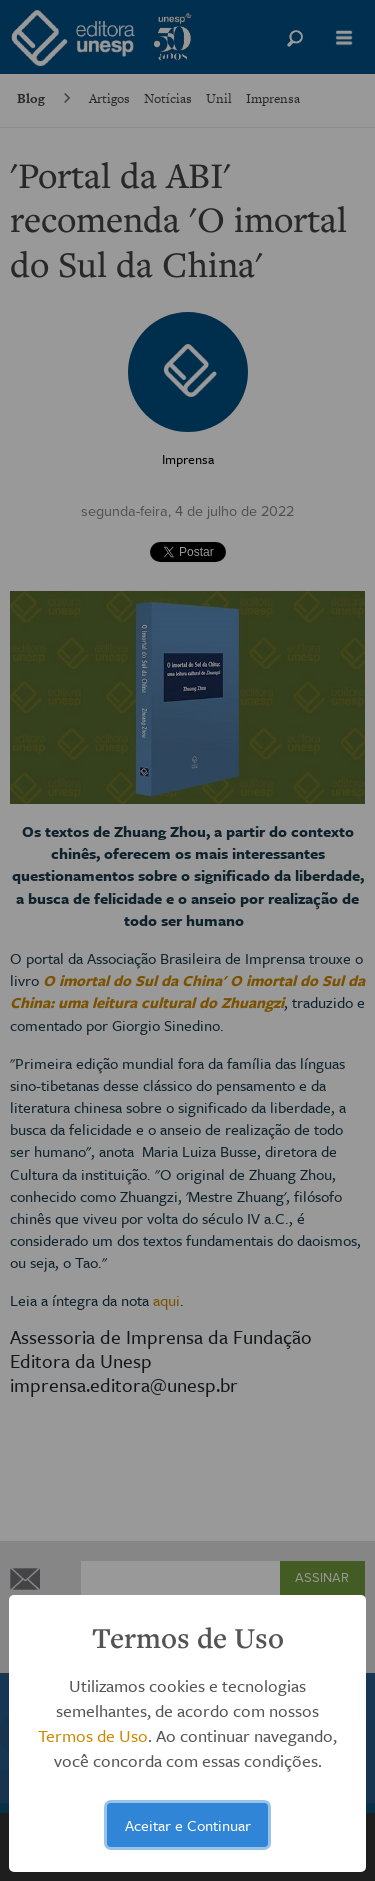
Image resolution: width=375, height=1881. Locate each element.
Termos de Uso (93, 1735)
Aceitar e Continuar (188, 1825)
